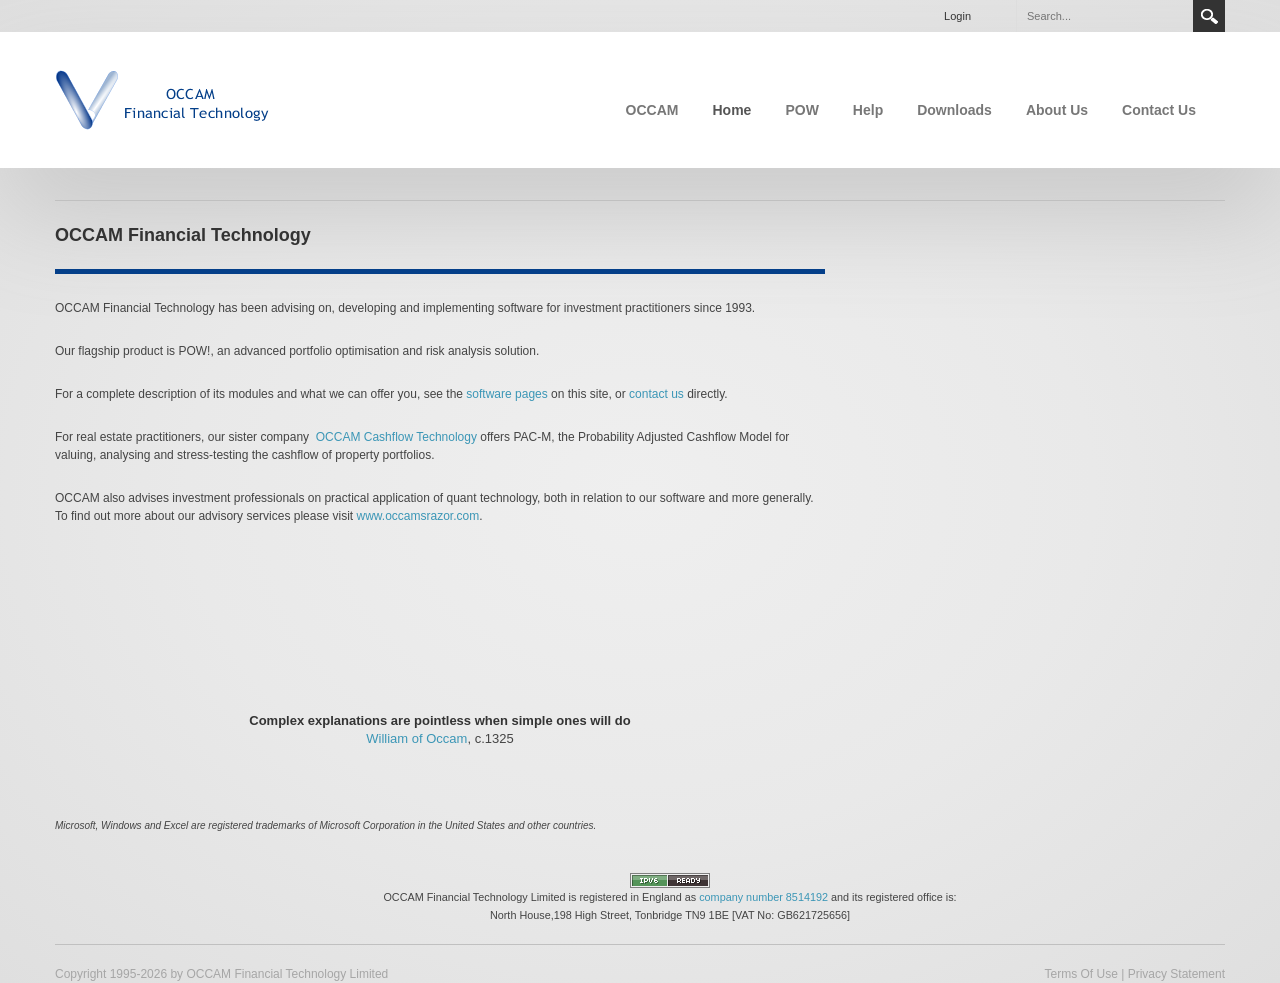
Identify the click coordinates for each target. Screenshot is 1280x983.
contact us (656, 394)
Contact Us (1159, 110)
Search (1209, 16)
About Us (1057, 110)
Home (732, 110)
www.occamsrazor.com (417, 516)
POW (801, 110)
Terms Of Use (1080, 974)
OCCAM (652, 110)
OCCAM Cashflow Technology (396, 437)
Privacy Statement (1176, 974)
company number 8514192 (763, 897)
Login (957, 16)
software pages (506, 394)
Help (868, 110)
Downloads (954, 110)
